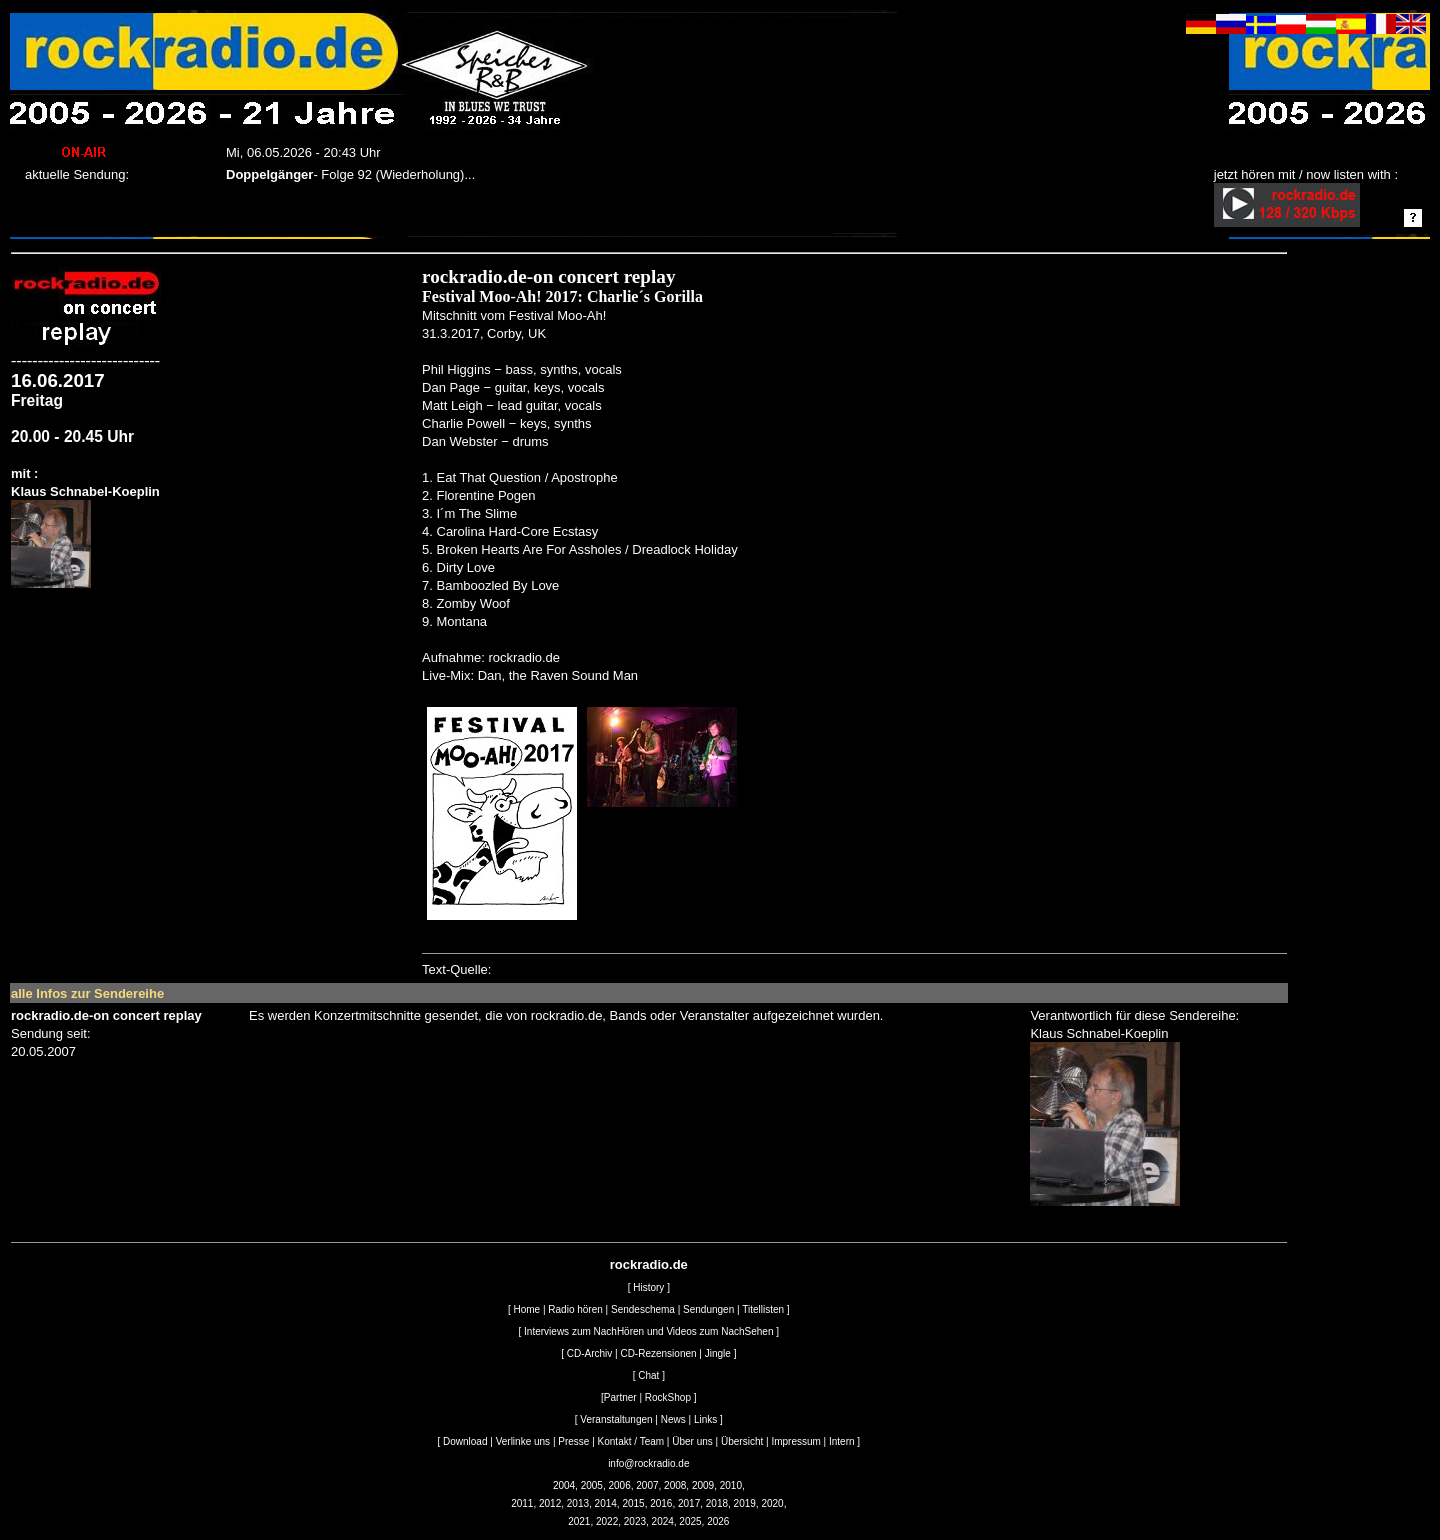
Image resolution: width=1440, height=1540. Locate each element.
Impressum (795, 1441)
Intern (842, 1441)
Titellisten (763, 1309)
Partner (620, 1397)
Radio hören (575, 1309)
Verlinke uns (523, 1441)
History (648, 1287)
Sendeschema (643, 1309)
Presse (573, 1441)
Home (526, 1309)
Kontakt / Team (631, 1441)
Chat (648, 1375)
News (673, 1419)
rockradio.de (649, 1264)
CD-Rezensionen (658, 1353)
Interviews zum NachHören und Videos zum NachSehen (648, 1331)
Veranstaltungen (616, 1419)
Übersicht (742, 1441)
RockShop (668, 1397)
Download (465, 1441)
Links (705, 1419)
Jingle (718, 1353)
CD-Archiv (590, 1353)
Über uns (692, 1441)
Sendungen (708, 1309)
